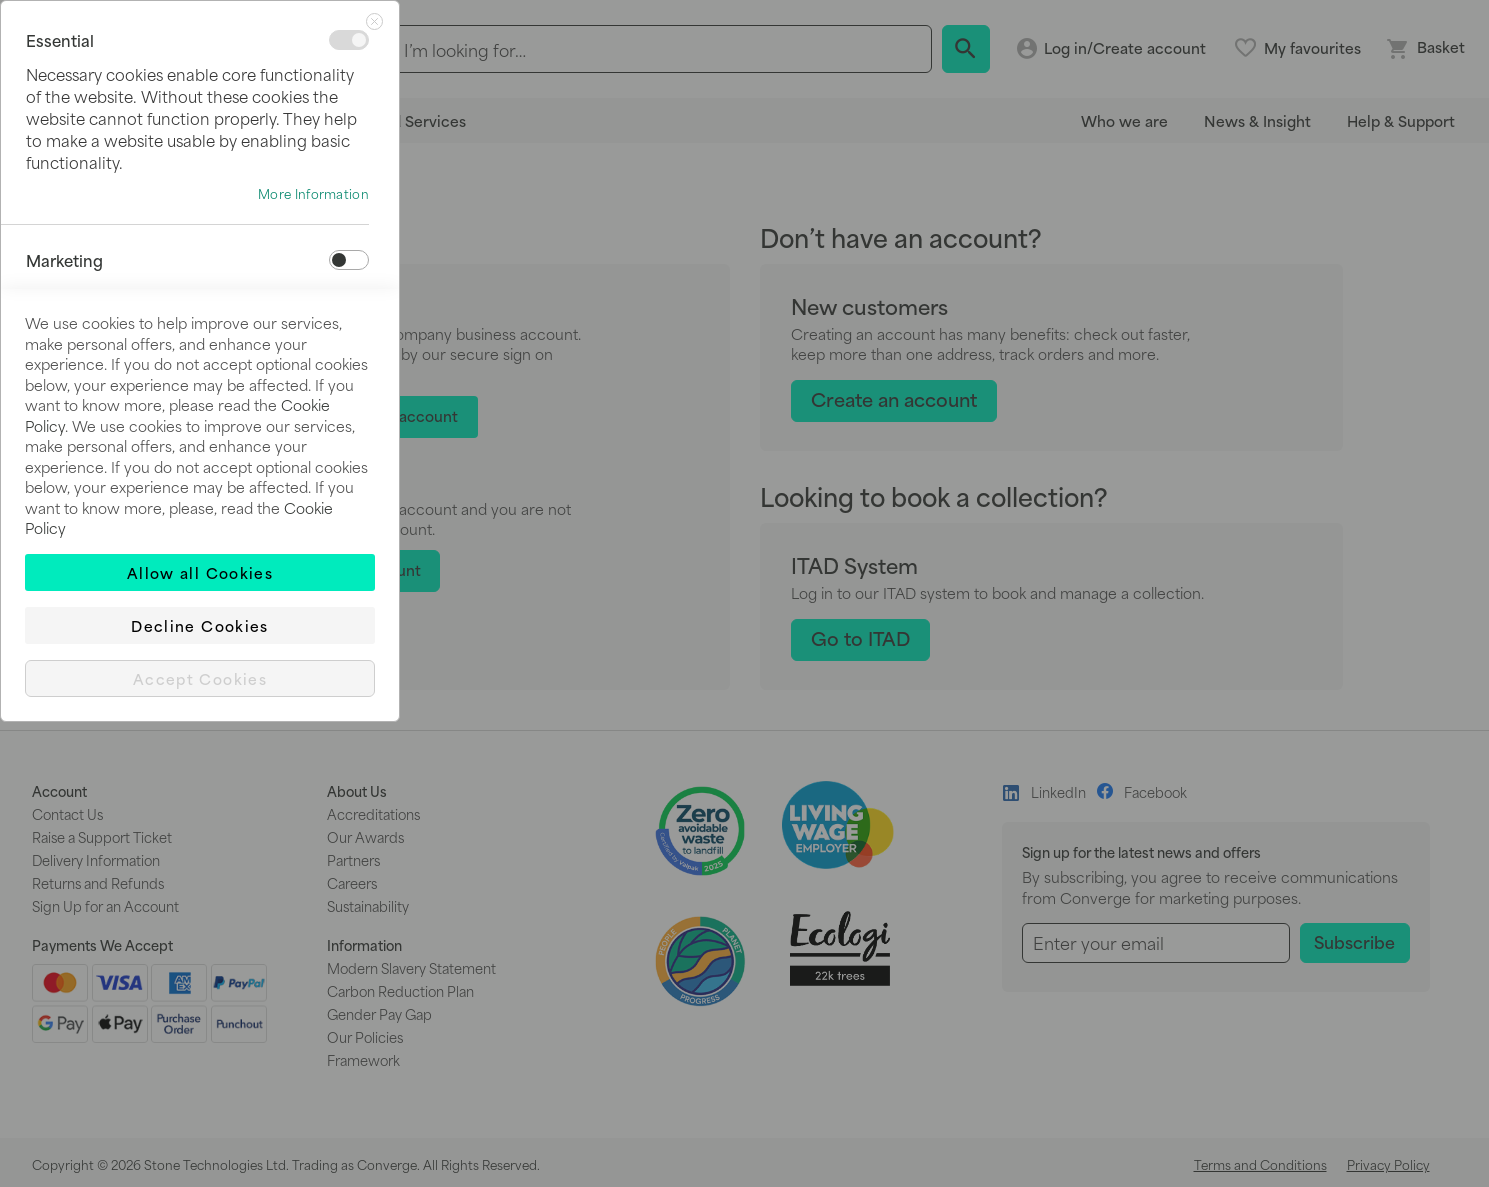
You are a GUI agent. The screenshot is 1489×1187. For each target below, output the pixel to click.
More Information (313, 194)
